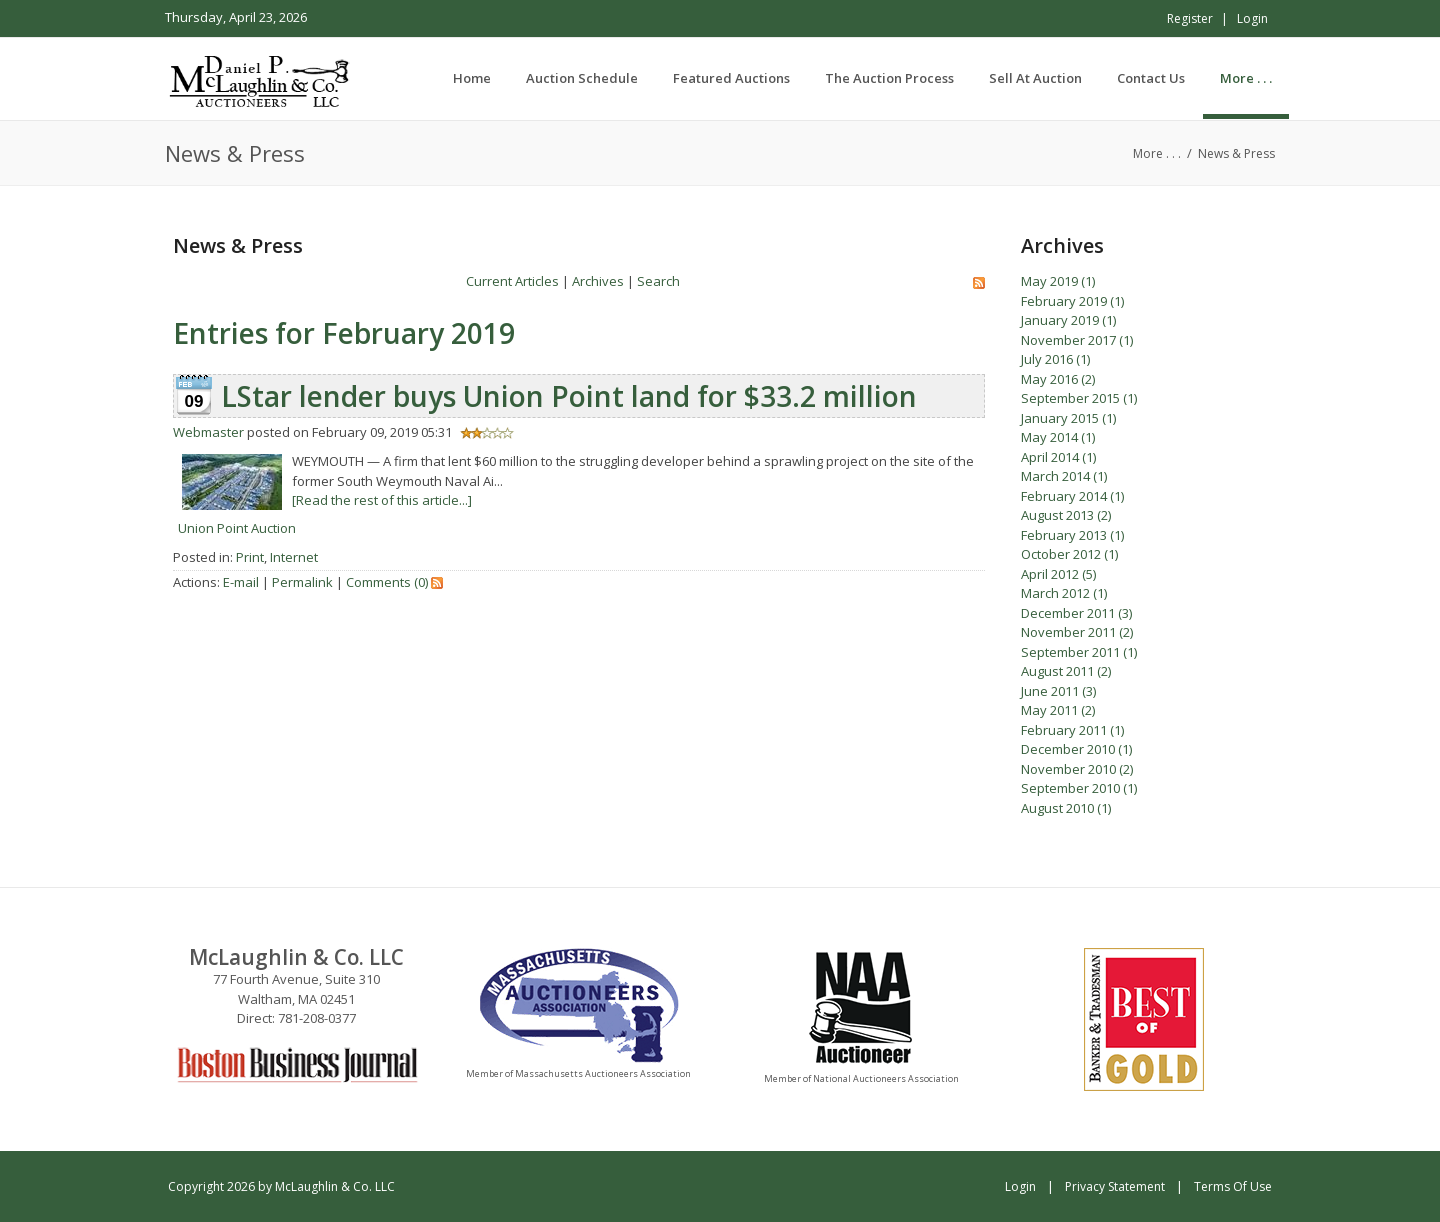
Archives (598, 281)
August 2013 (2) (1066, 515)
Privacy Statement (1115, 1186)
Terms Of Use (1233, 1186)
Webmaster (208, 432)
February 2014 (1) (1072, 496)
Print (250, 557)
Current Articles (512, 281)
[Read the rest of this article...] (382, 500)
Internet (294, 557)
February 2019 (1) (1072, 301)
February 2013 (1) (1072, 535)
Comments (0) (387, 582)
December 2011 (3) (1076, 613)
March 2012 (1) (1064, 593)
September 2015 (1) (1079, 398)
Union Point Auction (237, 528)
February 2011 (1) (1072, 730)
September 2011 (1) (1079, 652)
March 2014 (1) (1064, 476)
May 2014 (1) (1058, 437)
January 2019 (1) (1068, 320)
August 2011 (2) (1066, 671)
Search (658, 281)
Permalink (302, 582)
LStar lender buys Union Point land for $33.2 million (569, 396)
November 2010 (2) (1077, 769)
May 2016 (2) (1058, 379)
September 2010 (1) (1079, 788)
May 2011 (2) (1058, 710)
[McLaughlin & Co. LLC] (261, 78)
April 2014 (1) (1058, 457)
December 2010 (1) (1076, 749)
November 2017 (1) (1077, 340)
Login (1252, 18)
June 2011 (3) (1058, 691)
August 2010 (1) (1066, 808)
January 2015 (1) (1068, 418)
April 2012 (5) (1058, 574)
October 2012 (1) (1069, 554)
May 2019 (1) (1058, 281)
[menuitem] (582, 78)
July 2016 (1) (1055, 359)
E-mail (241, 582)
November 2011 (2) (1077, 632)
